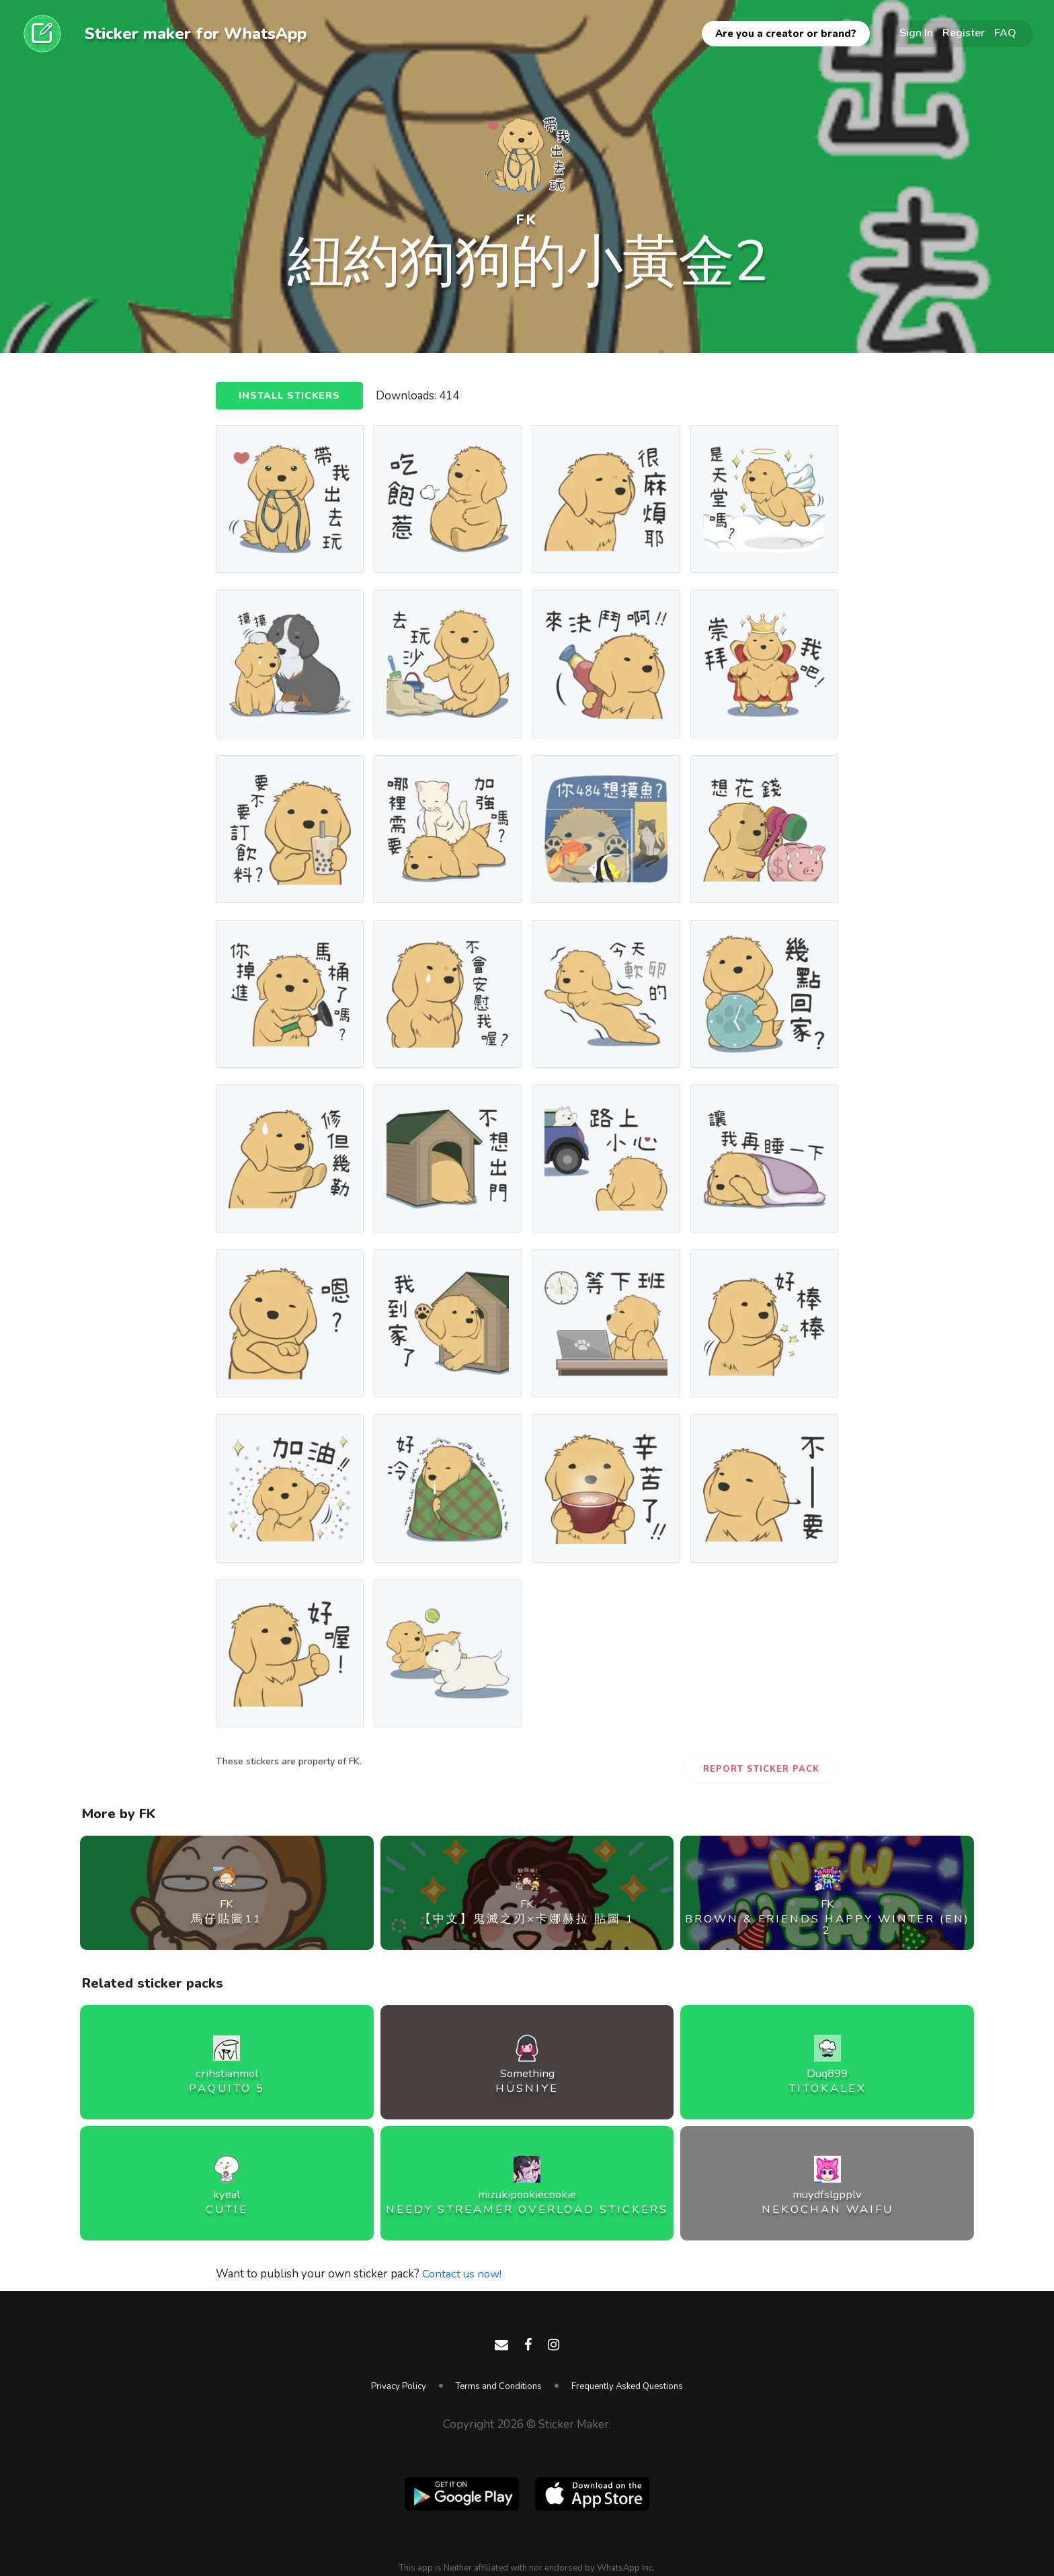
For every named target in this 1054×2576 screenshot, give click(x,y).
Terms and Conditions (499, 2386)
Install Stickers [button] (291, 396)
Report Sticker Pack (761, 1769)
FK (527, 219)
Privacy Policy (398, 2386)
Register (963, 33)
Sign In (916, 33)
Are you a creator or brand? (785, 33)
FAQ (1005, 33)
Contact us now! (462, 2273)
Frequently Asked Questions (627, 2386)
